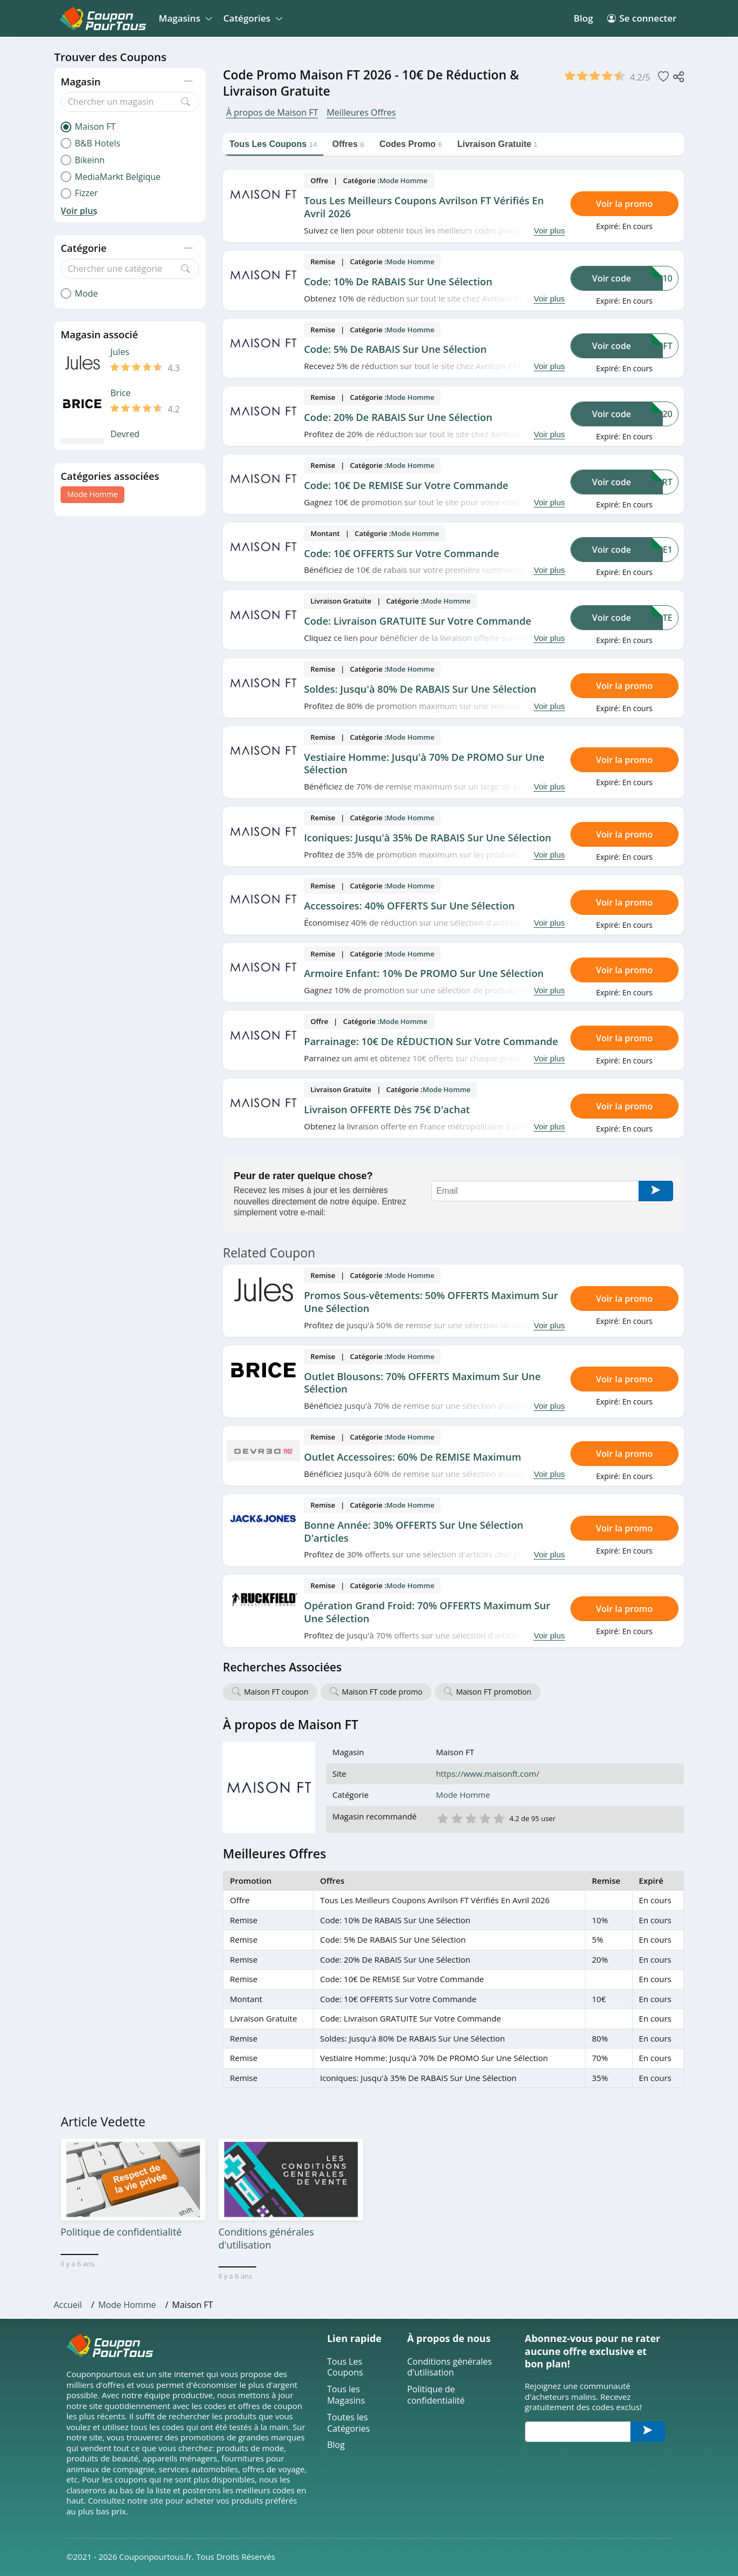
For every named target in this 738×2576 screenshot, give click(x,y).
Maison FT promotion (493, 1692)
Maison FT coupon (276, 1692)
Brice (120, 393)
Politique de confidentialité (436, 2395)
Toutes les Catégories (348, 2423)
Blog (583, 18)
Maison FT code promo (382, 1692)
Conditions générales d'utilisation (449, 2367)
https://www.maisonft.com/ (487, 1774)
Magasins (184, 18)
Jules (119, 352)
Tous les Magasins (346, 2395)
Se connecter (641, 18)
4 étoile (484, 1817)
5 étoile (498, 1817)
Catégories (251, 18)
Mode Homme (92, 494)
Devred (124, 434)
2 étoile (456, 1817)
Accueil (68, 2305)
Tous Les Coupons (345, 2367)
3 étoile (470, 1817)
